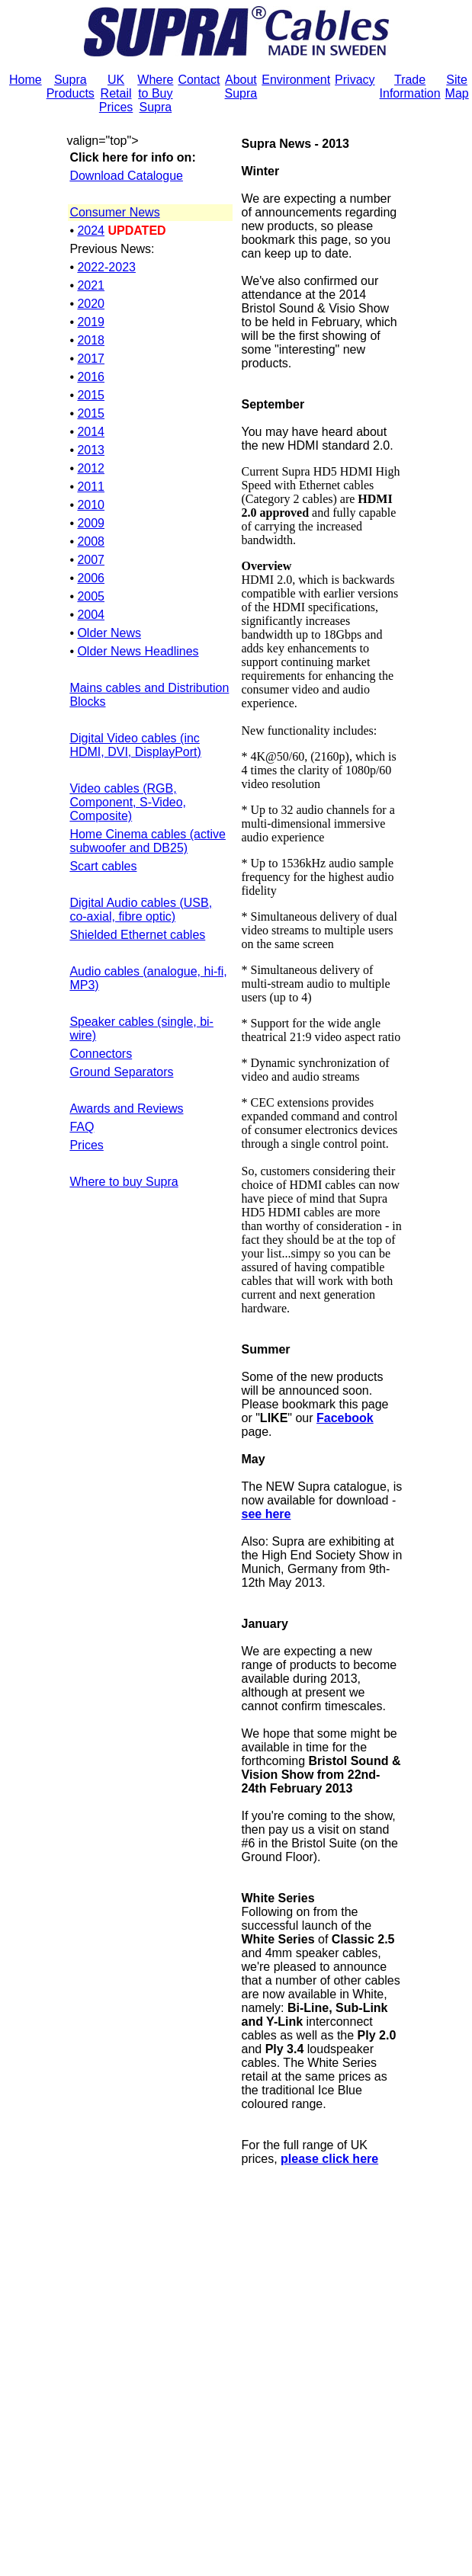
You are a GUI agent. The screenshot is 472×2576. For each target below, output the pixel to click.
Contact (199, 79)
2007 (90, 559)
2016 (90, 376)
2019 (90, 322)
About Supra (241, 86)
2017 (90, 358)
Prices (86, 1145)
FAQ (81, 1126)
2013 (90, 450)
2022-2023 (106, 267)
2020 (90, 303)
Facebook (345, 1417)
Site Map (457, 86)
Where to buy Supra (123, 1181)
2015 (90, 395)
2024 (90, 230)
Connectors (100, 1053)
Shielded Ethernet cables (137, 934)
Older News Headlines (137, 651)
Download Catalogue (126, 175)
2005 (90, 596)
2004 (90, 614)
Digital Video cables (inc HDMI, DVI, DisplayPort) (135, 745)
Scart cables (102, 866)
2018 (90, 340)
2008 (90, 541)
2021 (90, 285)
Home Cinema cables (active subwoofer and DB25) (147, 841)
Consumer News (114, 212)
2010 (90, 504)
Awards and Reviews (126, 1108)
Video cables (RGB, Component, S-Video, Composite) (127, 802)
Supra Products (71, 86)
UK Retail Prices (116, 93)
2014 (90, 431)
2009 (90, 523)
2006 (90, 578)
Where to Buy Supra (155, 93)
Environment (296, 79)
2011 (90, 486)
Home (25, 79)
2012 (90, 468)
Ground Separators (121, 1071)
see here (266, 1513)
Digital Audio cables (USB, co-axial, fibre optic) (140, 909)
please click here (329, 2158)
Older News (109, 632)
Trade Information (410, 86)
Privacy (354, 79)
